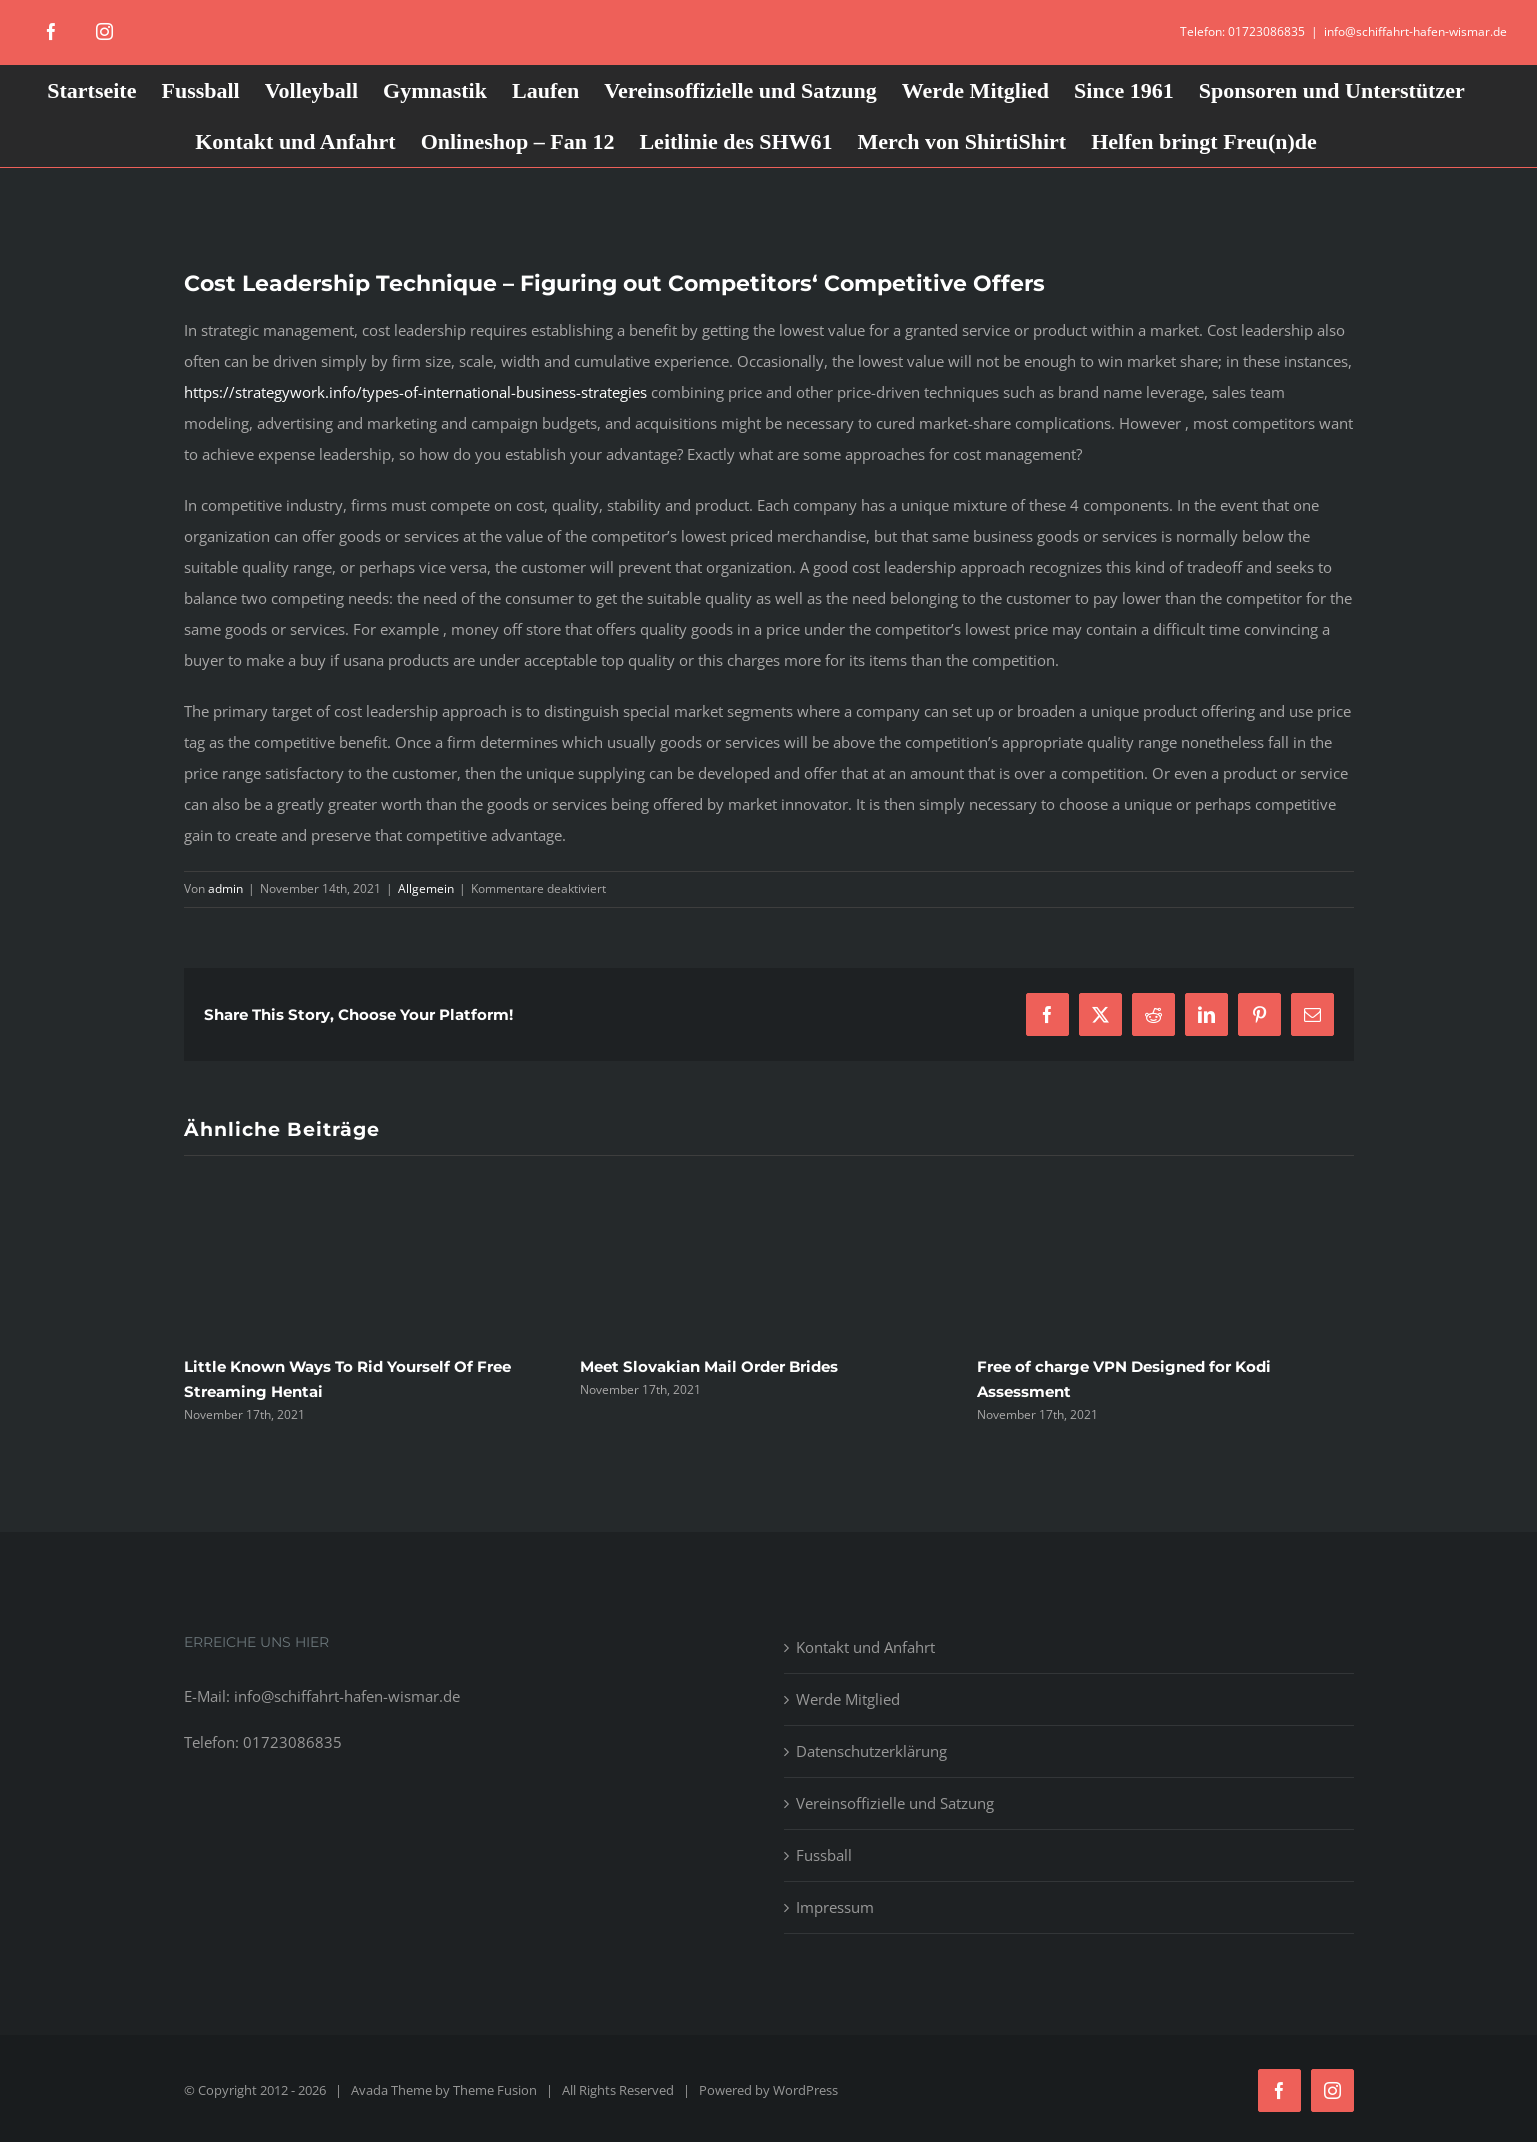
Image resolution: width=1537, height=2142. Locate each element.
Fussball (824, 1855)
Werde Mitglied (848, 1699)
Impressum (835, 1907)
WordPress (805, 2090)
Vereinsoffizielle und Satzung (895, 1803)
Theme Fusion (495, 2090)
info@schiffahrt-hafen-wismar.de (1415, 31)
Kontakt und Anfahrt (865, 1647)
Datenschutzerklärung (871, 1751)
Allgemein (426, 888)
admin (225, 888)
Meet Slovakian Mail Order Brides (709, 1366)
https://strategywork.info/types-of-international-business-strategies (415, 392)
